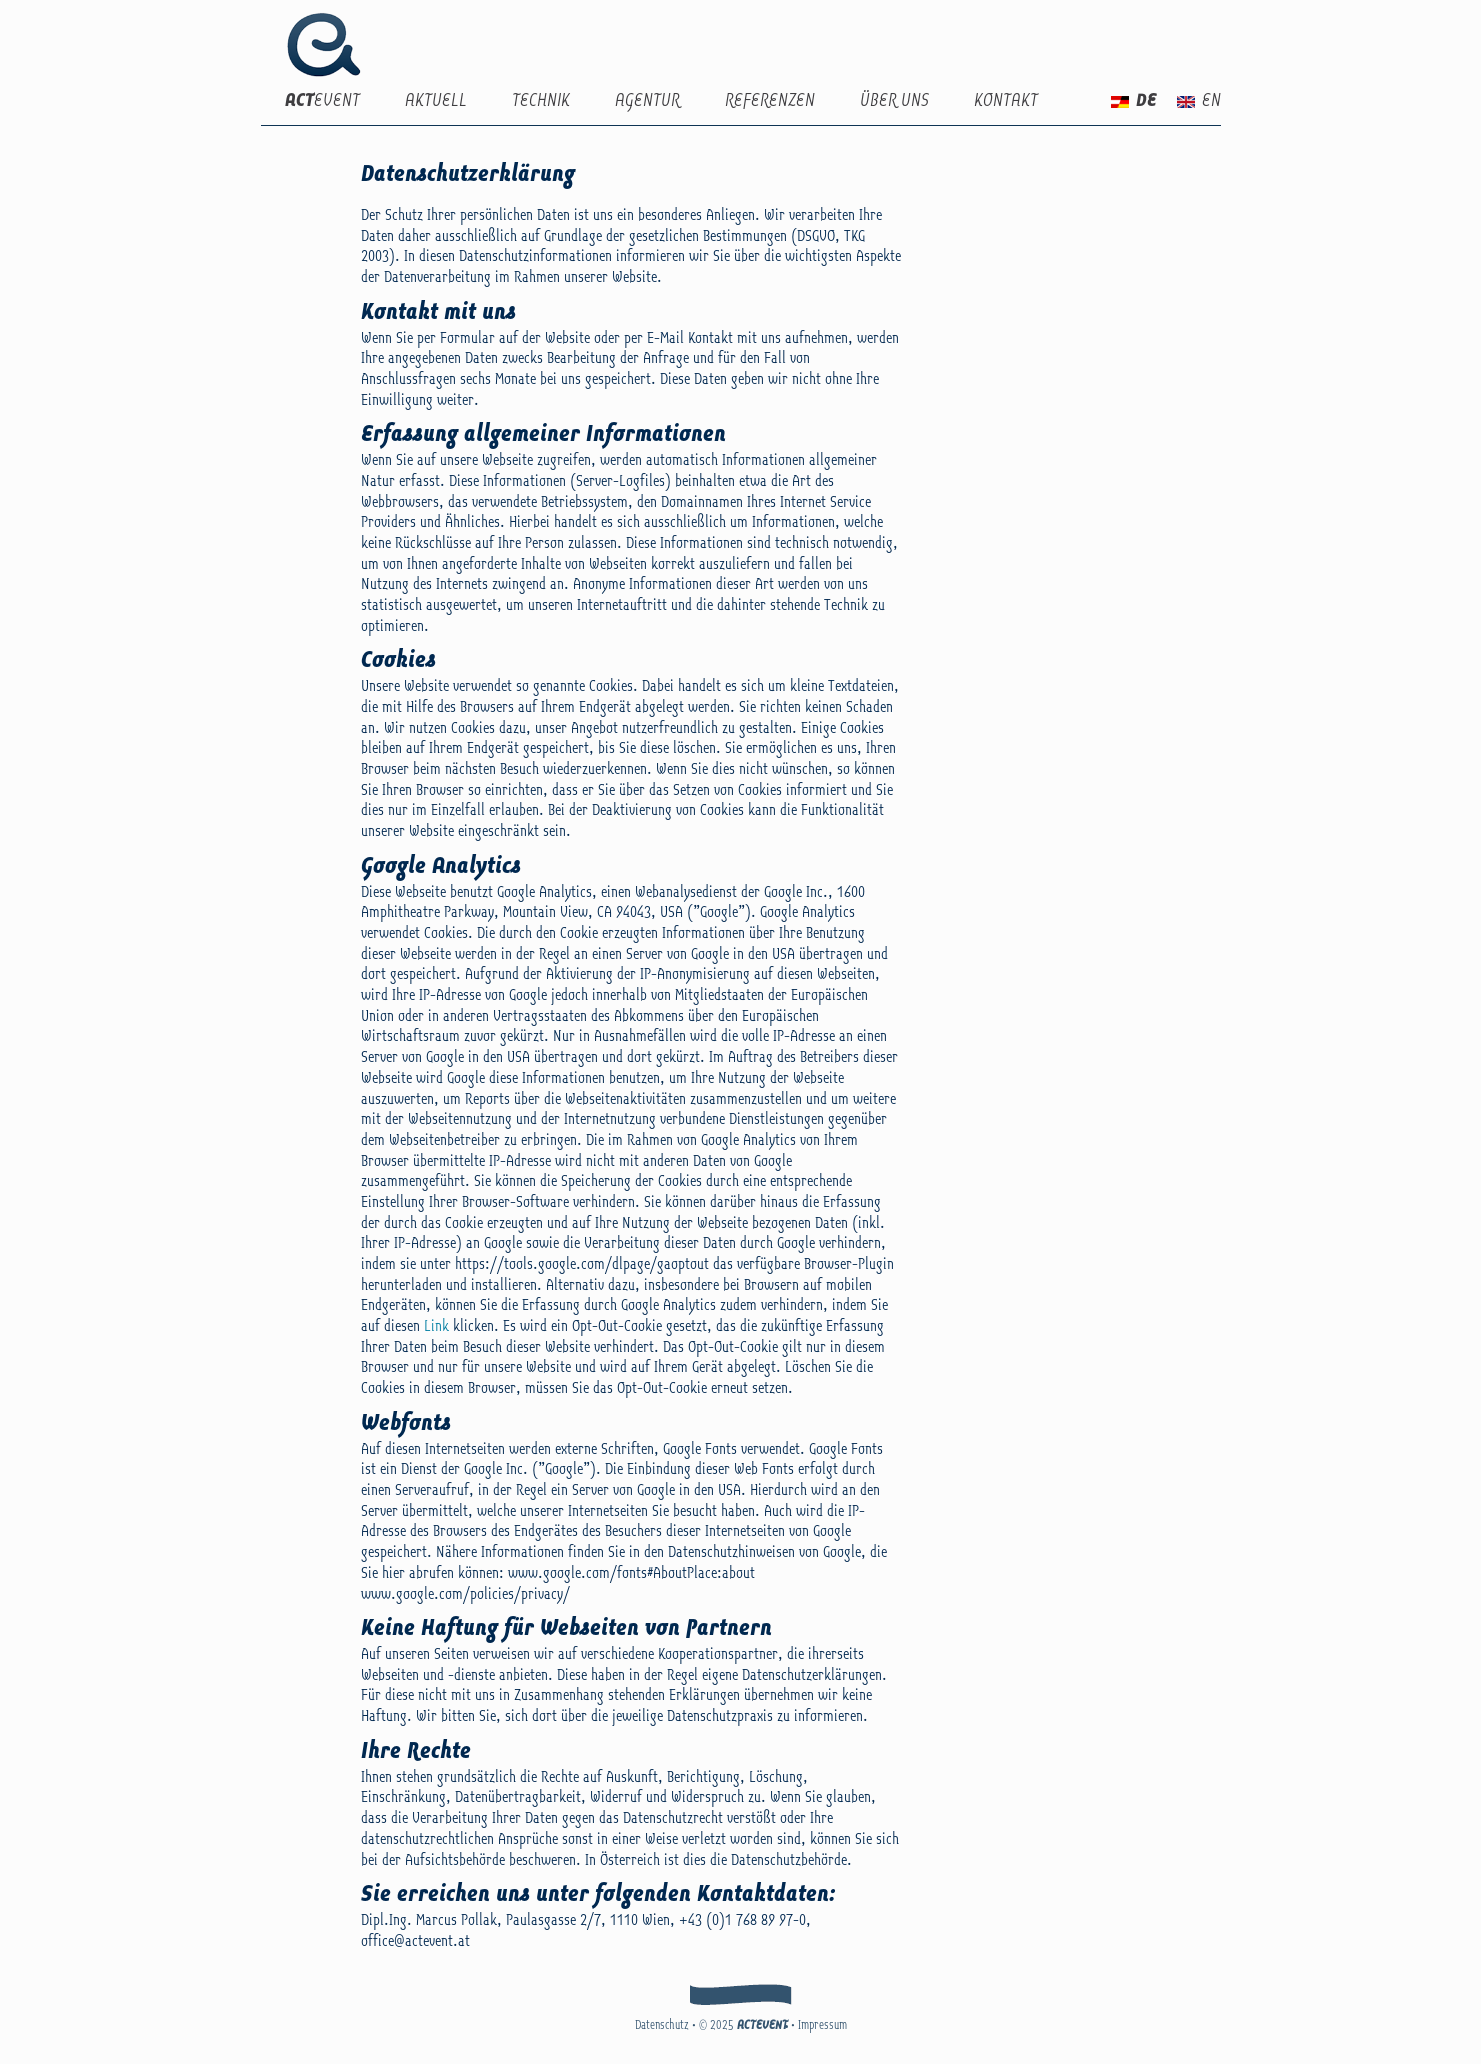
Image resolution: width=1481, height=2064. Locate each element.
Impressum (822, 2026)
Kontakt (1006, 101)
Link (436, 1327)
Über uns (894, 101)
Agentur (647, 101)
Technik (541, 101)
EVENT (322, 101)
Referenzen (770, 101)
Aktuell (436, 101)
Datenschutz (662, 2026)
